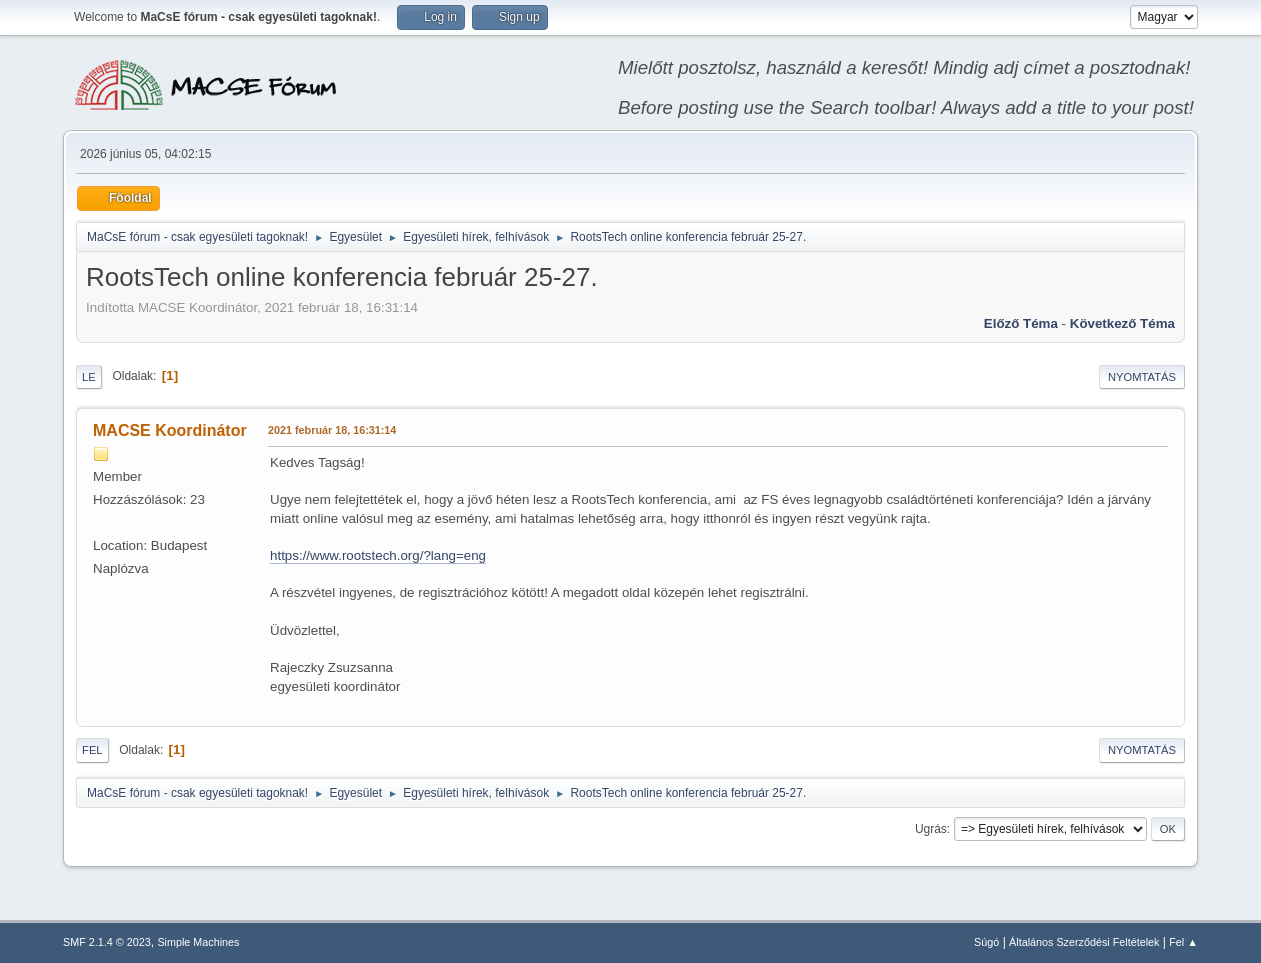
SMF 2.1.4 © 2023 (107, 942)
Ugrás (931, 829)
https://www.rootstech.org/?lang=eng (378, 555)
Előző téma (1021, 323)
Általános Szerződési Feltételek (1084, 942)
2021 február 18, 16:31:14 (332, 430)
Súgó (986, 942)
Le (89, 377)
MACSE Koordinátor (170, 430)
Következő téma (1122, 323)
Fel (92, 750)
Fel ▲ (1183, 942)
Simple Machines (198, 942)
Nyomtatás (1142, 377)
